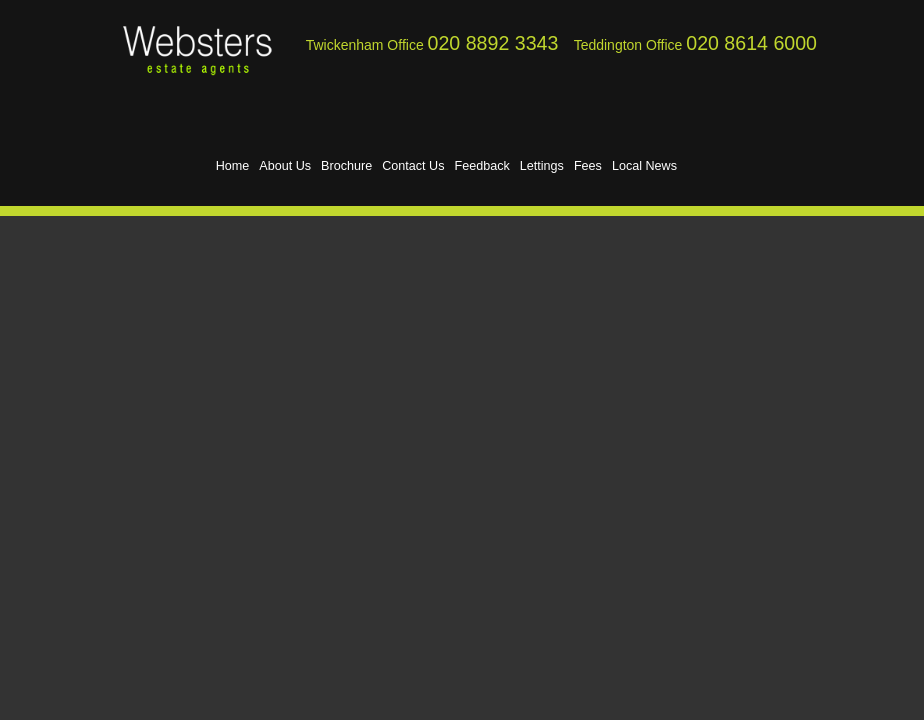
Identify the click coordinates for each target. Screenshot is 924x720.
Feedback (481, 166)
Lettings (542, 166)
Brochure (346, 166)
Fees (588, 166)
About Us (285, 166)
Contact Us (413, 166)
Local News (644, 166)
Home (233, 166)
